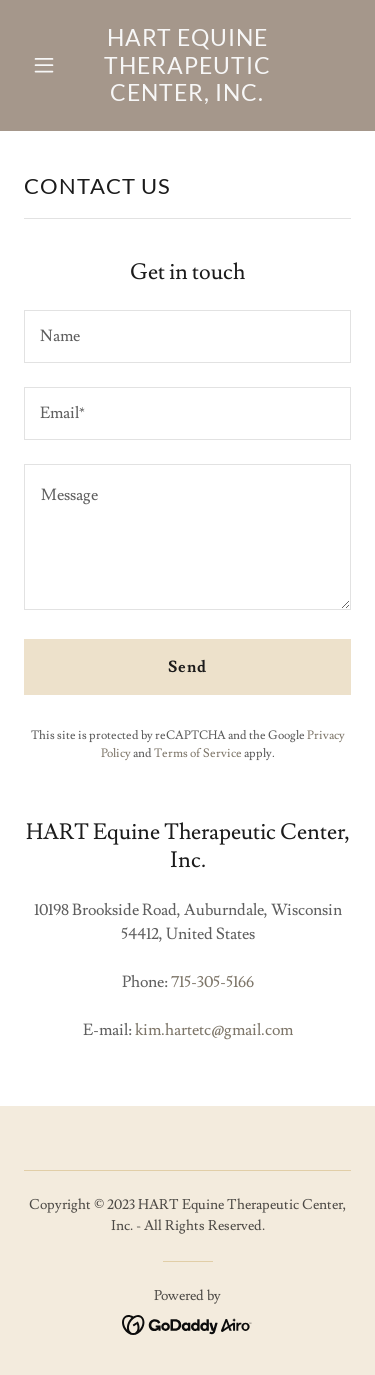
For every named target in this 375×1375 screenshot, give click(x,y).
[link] (187, 96)
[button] (48, 65)
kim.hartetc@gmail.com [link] (214, 1030)
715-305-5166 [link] (212, 982)
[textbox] (187, 336)
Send (187, 667)
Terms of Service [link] (198, 753)
